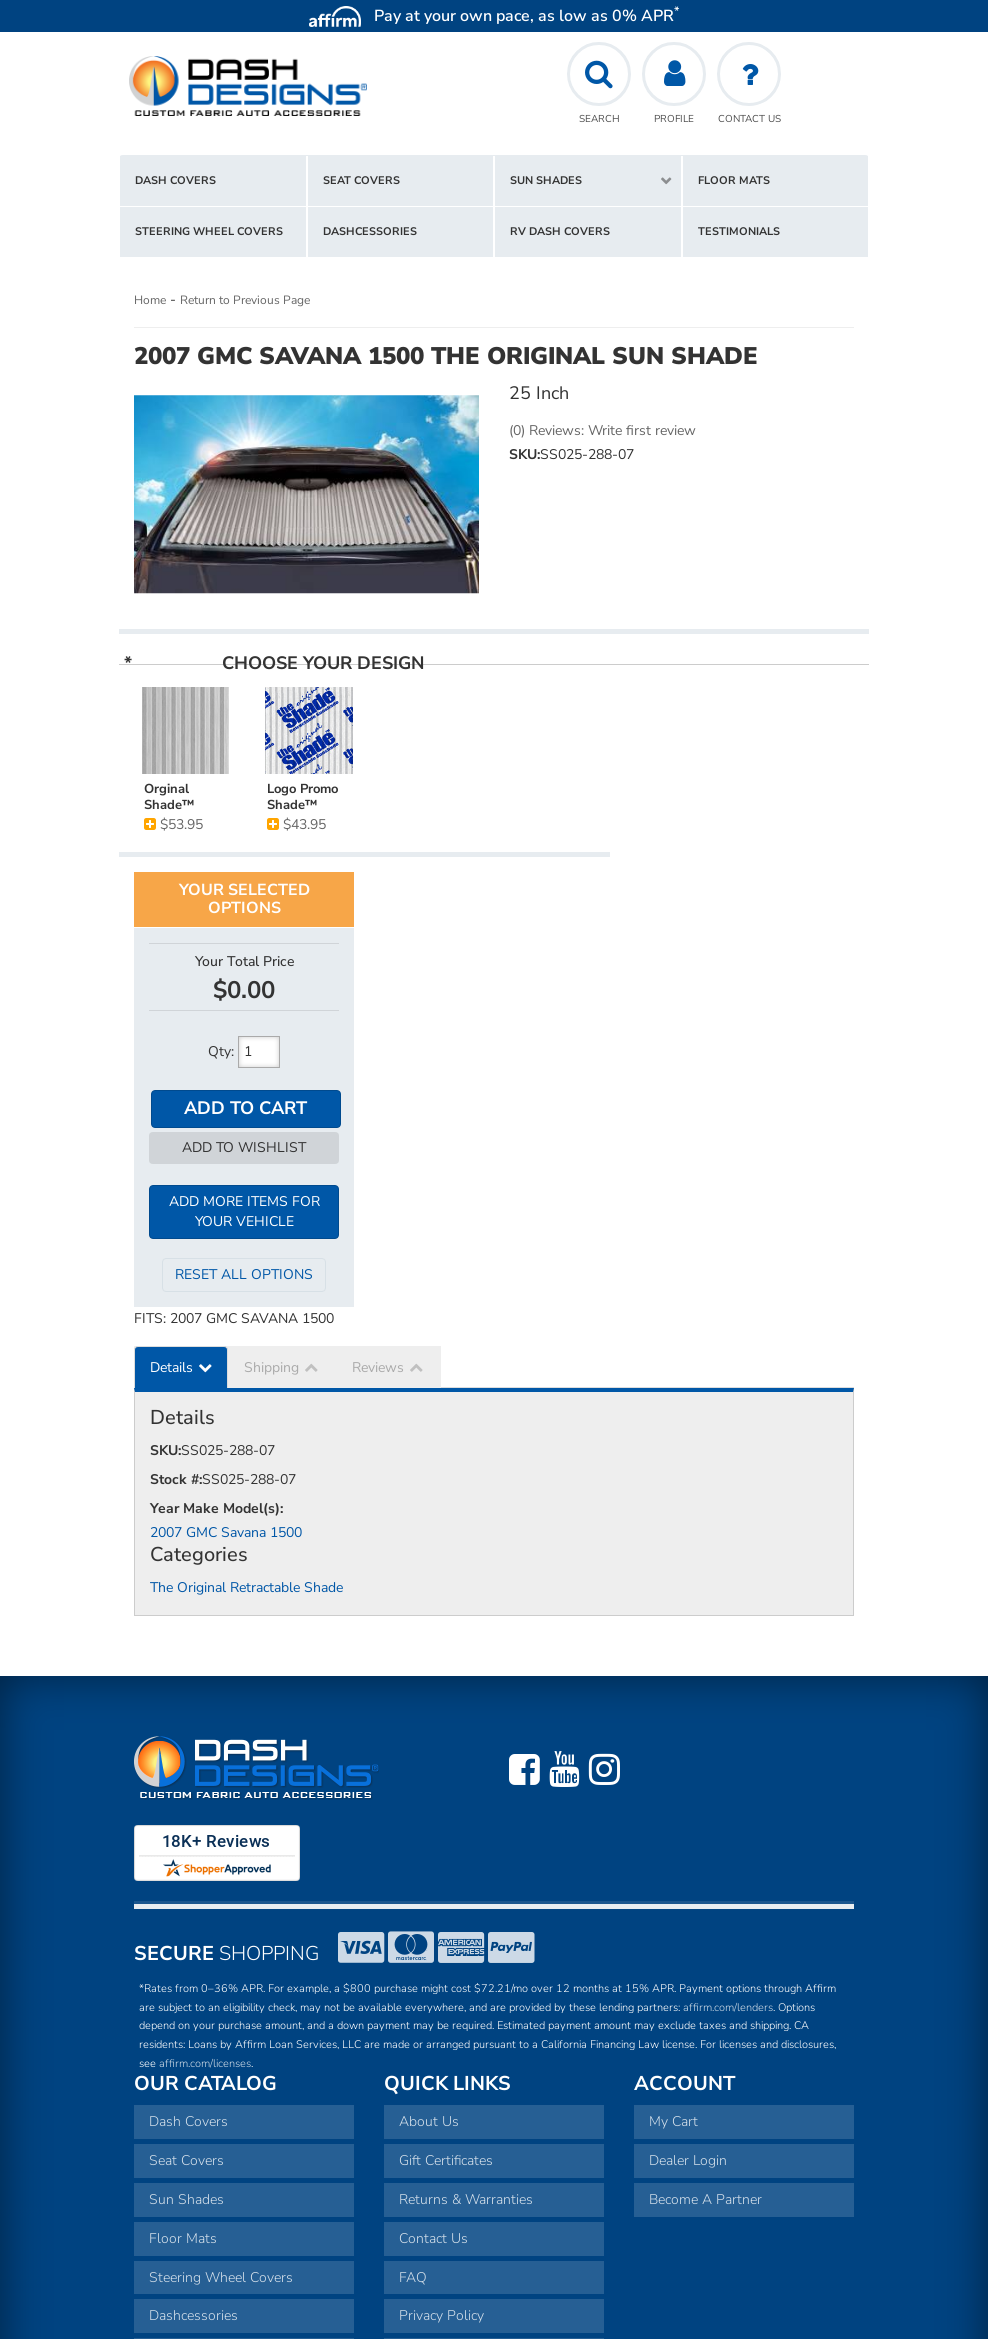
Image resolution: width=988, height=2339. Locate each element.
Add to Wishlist (744, 924)
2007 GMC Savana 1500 (226, 1310)
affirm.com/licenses (205, 1841)
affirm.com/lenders (728, 1785)
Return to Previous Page (245, 300)
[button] (588, 181)
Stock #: (176, 1257)
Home (150, 300)
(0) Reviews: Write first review (602, 430)
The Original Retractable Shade (246, 1366)
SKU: (524, 454)
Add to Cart (745, 885)
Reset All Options (744, 1053)
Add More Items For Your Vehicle (744, 989)
